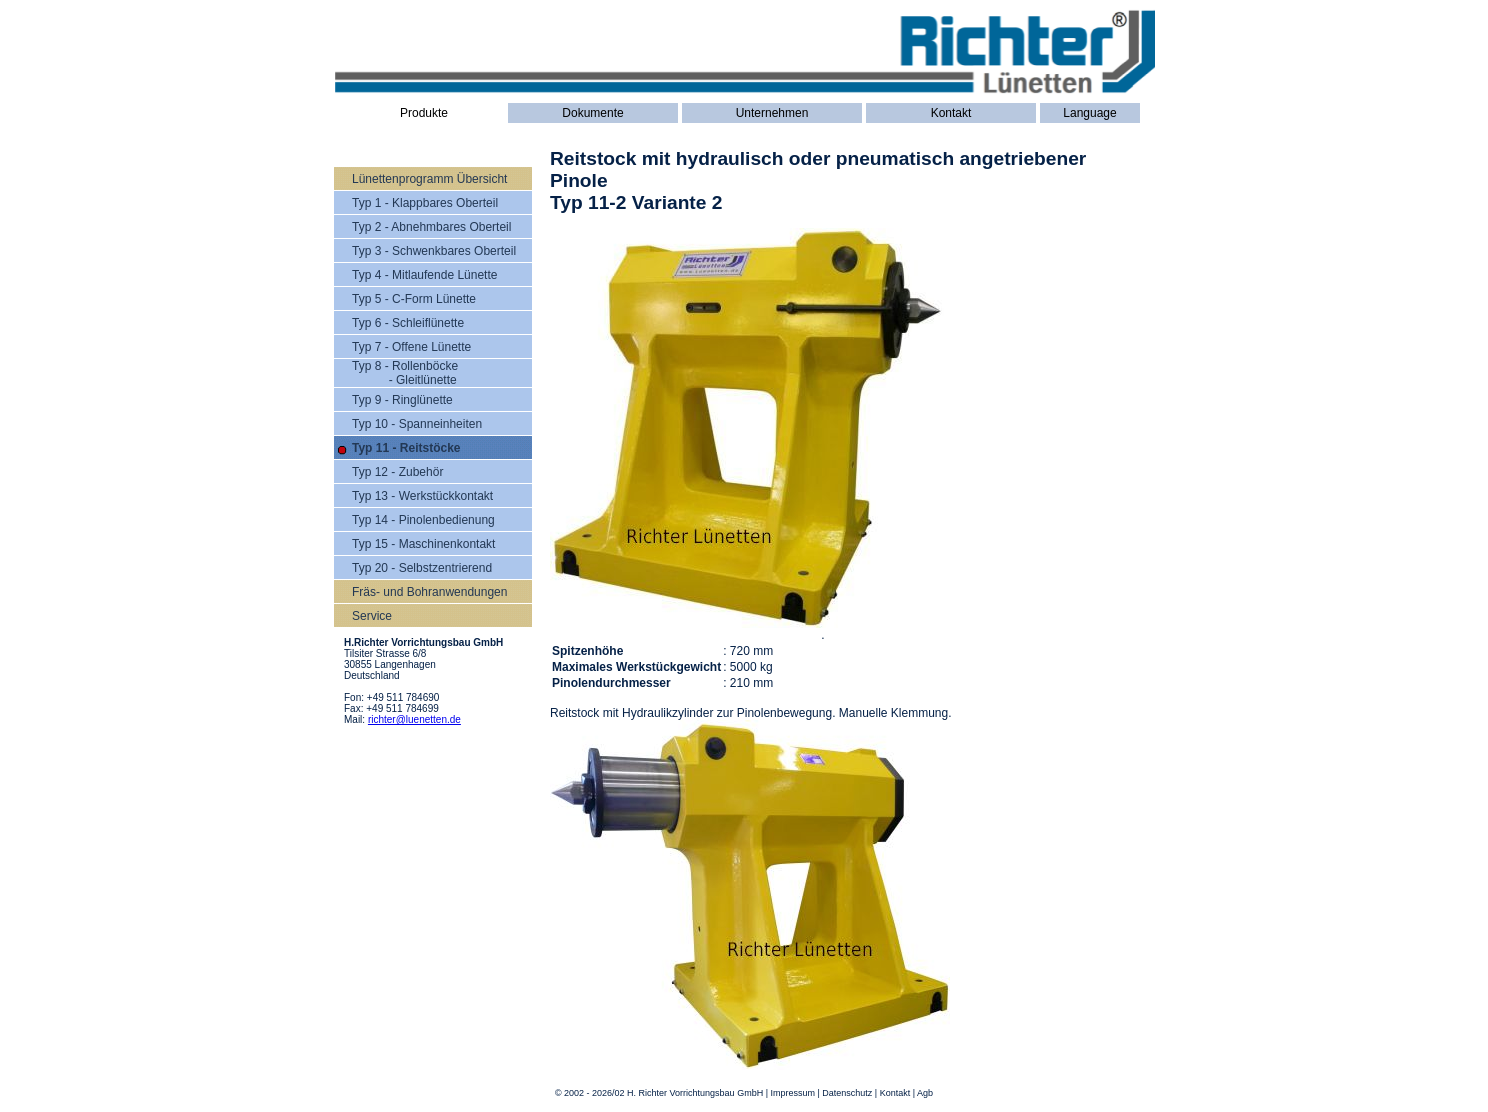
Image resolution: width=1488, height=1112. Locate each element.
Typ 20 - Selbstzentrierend (422, 568)
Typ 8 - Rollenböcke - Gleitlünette (405, 373)
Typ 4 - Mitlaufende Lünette (424, 275)
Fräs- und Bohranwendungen (429, 592)
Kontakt (951, 113)
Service (372, 616)
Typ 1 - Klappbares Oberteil (425, 203)
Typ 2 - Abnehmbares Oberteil (431, 227)
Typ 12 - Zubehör (397, 472)
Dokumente (592, 113)
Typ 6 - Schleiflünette (408, 323)
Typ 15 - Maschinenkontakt (423, 544)
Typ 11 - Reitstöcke (406, 448)
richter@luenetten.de (414, 719)
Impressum (792, 1093)
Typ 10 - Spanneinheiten (417, 424)
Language (1089, 113)
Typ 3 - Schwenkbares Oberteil (434, 251)
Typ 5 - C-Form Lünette (414, 299)
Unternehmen (772, 113)
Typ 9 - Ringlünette (402, 400)
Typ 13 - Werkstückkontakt (422, 496)
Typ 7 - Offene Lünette (411, 347)
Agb (925, 1093)
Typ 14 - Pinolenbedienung (423, 520)
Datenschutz (847, 1093)
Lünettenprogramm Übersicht (429, 179)
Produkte (424, 113)
